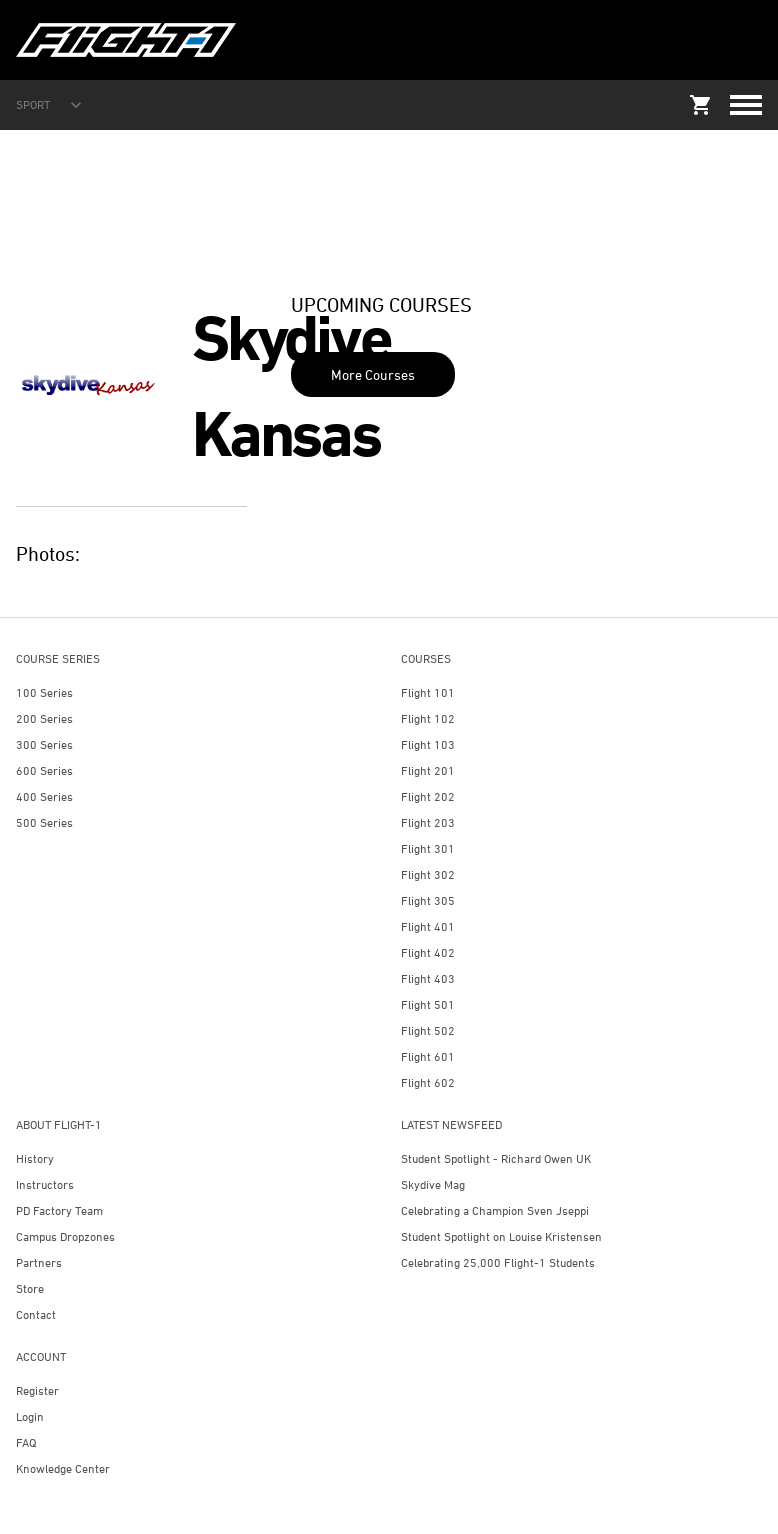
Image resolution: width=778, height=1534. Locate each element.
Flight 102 (428, 718)
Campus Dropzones (65, 1236)
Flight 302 (428, 874)
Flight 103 (428, 744)
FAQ (26, 1442)
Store (30, 1288)
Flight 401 (428, 926)
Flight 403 (428, 978)
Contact (36, 1314)
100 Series (44, 692)
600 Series (44, 770)
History (35, 1158)
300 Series (44, 744)
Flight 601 (428, 1056)
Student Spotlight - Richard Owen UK (496, 1158)
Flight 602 (428, 1082)
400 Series (44, 796)
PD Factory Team (59, 1210)
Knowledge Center (63, 1468)
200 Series (44, 718)
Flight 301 (428, 848)
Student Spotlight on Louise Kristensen (501, 1236)
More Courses (373, 374)
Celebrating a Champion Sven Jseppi (495, 1210)
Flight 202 (428, 796)
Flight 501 (428, 1004)
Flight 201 (428, 770)
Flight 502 (428, 1030)
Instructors (45, 1184)
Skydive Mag (433, 1184)
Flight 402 (428, 952)
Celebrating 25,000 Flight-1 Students (498, 1262)
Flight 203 (428, 822)
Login (30, 1416)
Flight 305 (428, 900)
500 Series (44, 822)
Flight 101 (428, 692)
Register (37, 1390)
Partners (39, 1262)
